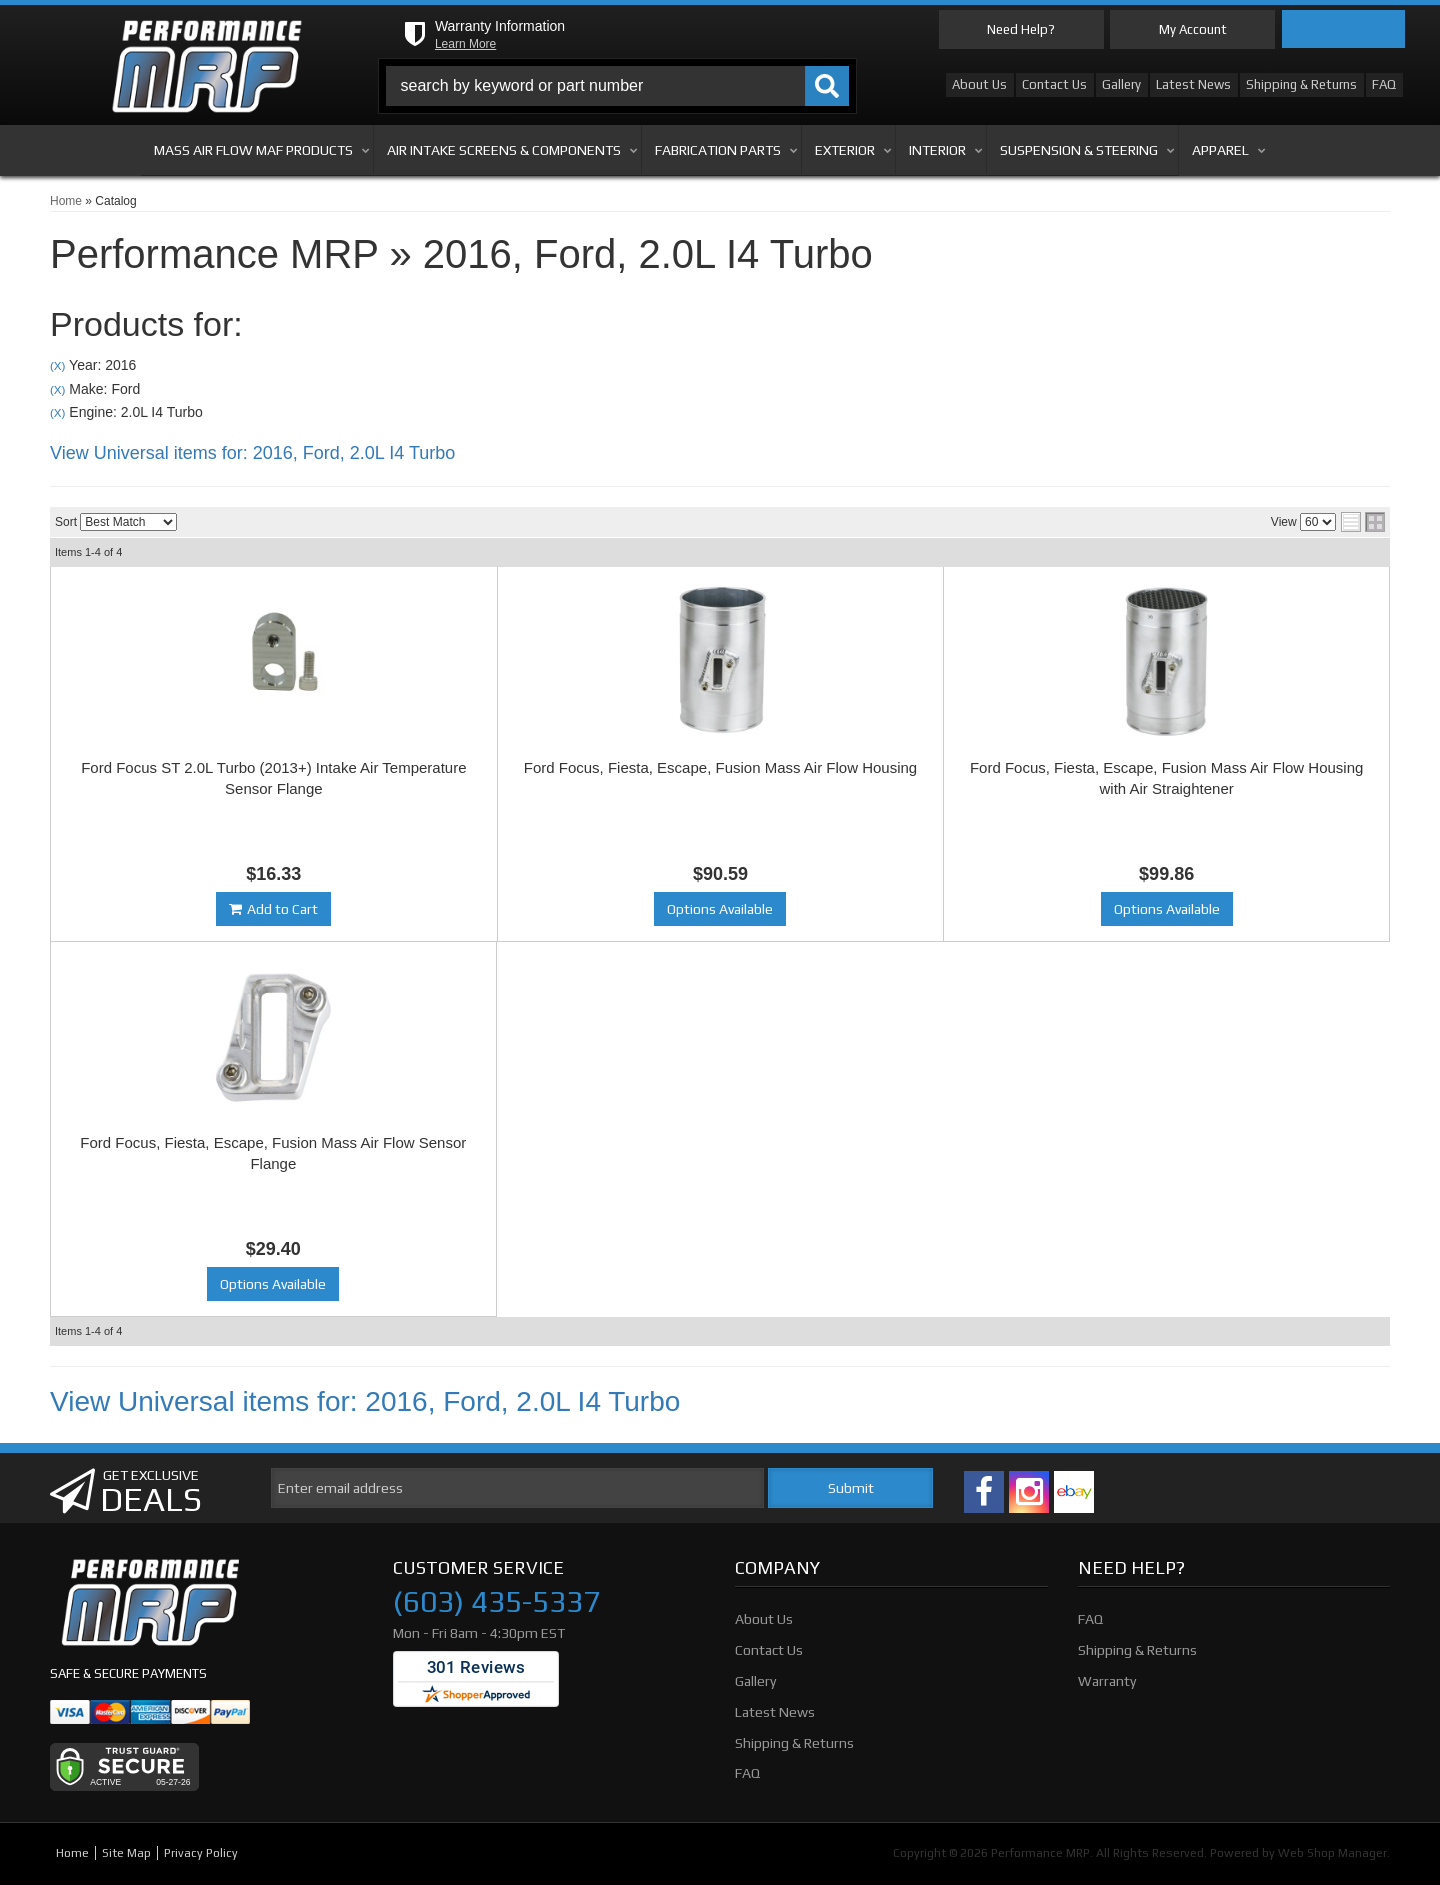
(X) (57, 365)
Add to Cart (282, 909)
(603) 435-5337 (496, 1602)
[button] (618, 86)
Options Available (720, 909)
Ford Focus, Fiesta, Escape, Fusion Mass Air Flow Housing (720, 767)
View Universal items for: (252, 453)
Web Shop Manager (1332, 1853)
